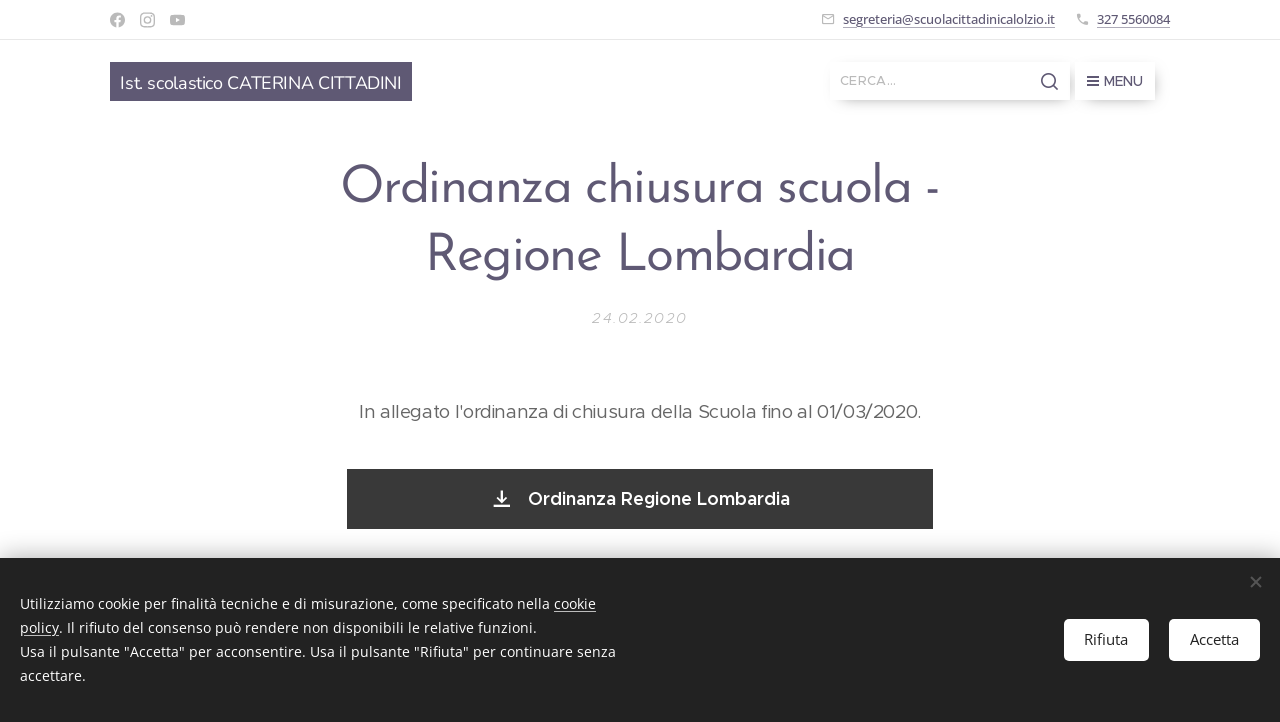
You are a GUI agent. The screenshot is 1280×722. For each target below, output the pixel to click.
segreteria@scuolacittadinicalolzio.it (949, 19)
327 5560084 (1133, 19)
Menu (1115, 81)
